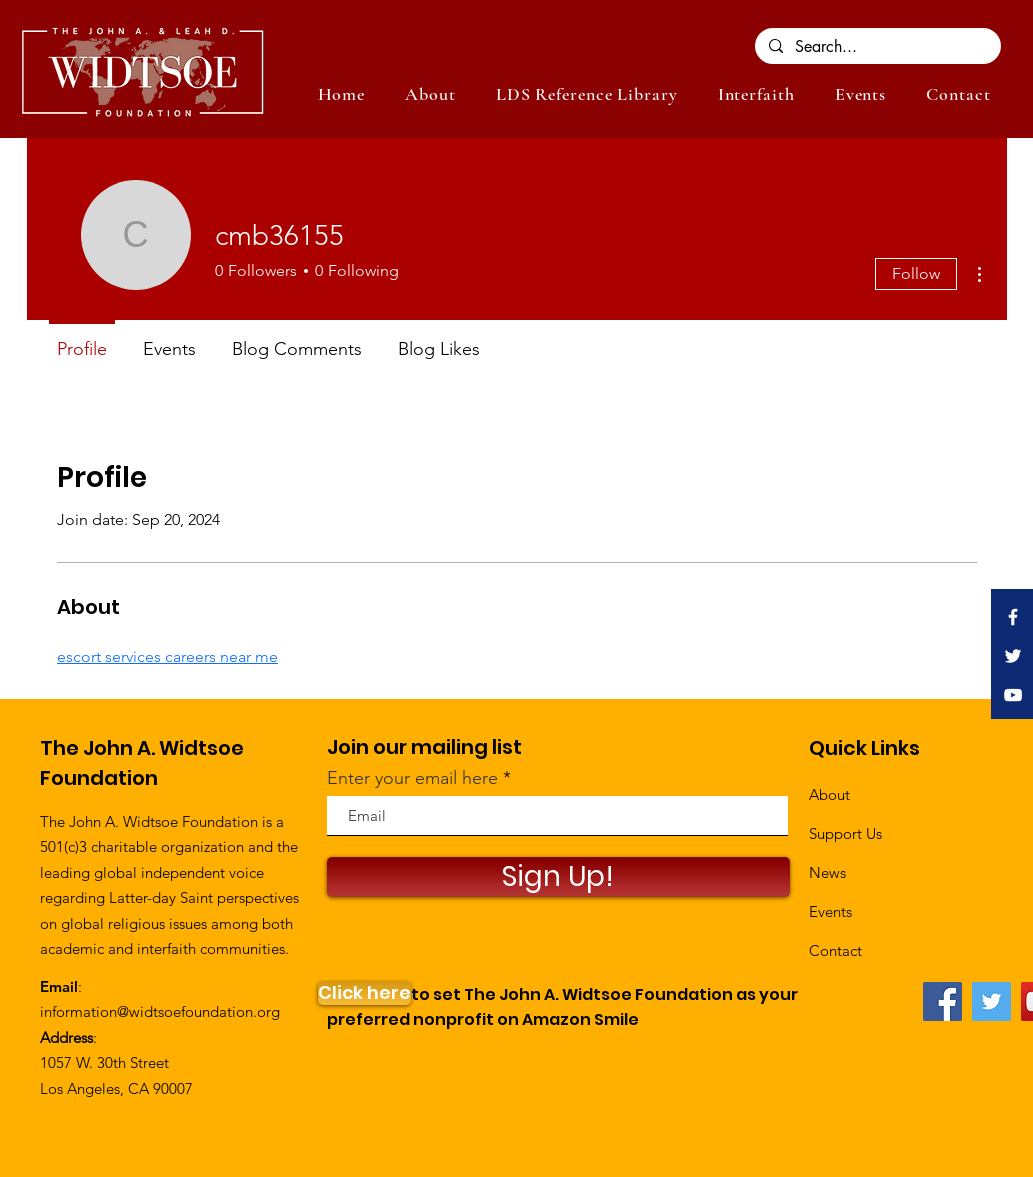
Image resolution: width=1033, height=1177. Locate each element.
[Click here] (364, 993)
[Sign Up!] (558, 877)
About (829, 794)
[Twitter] (991, 1001)
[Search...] (877, 47)
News (827, 872)
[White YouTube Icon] (1013, 695)
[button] (860, 94)
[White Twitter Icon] (1013, 656)
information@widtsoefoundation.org (160, 1011)
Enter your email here (412, 778)
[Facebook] (942, 1001)
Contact (835, 950)
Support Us (845, 833)
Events (830, 911)
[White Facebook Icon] (1013, 617)
